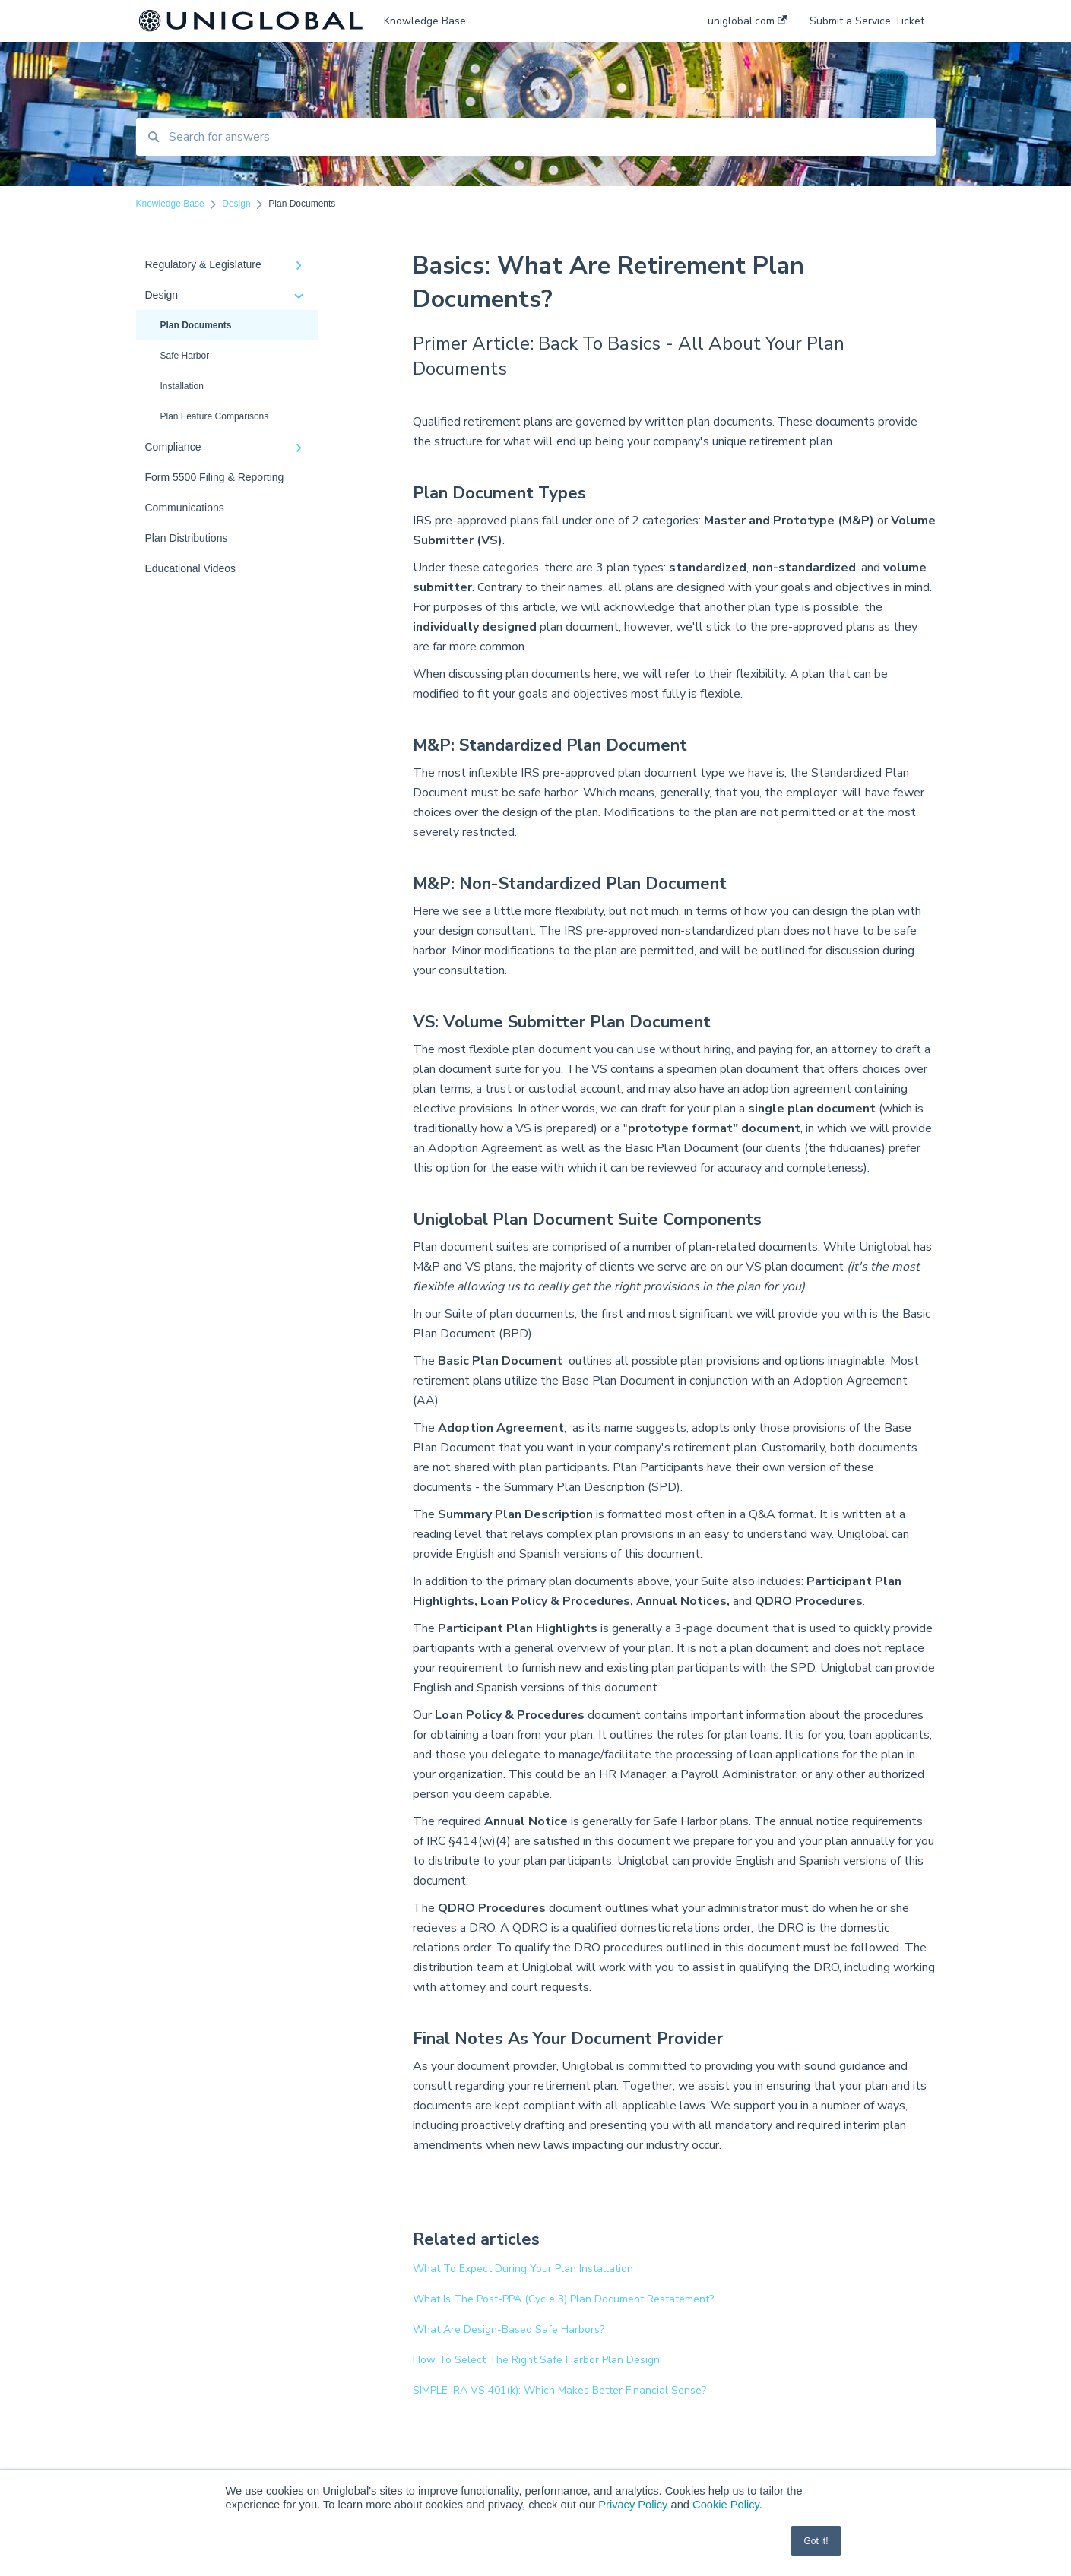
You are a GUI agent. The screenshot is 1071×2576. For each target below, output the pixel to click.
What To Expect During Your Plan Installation (523, 2268)
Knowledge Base (425, 21)
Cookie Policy (725, 2504)
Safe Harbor (185, 355)
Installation (182, 386)
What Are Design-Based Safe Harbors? (508, 2329)
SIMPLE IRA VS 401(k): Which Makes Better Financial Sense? (559, 2390)
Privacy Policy (632, 2504)
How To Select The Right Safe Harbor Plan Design (536, 2360)
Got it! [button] (815, 2541)
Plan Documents (196, 325)
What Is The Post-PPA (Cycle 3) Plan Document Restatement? (563, 2299)
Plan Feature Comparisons (214, 416)
